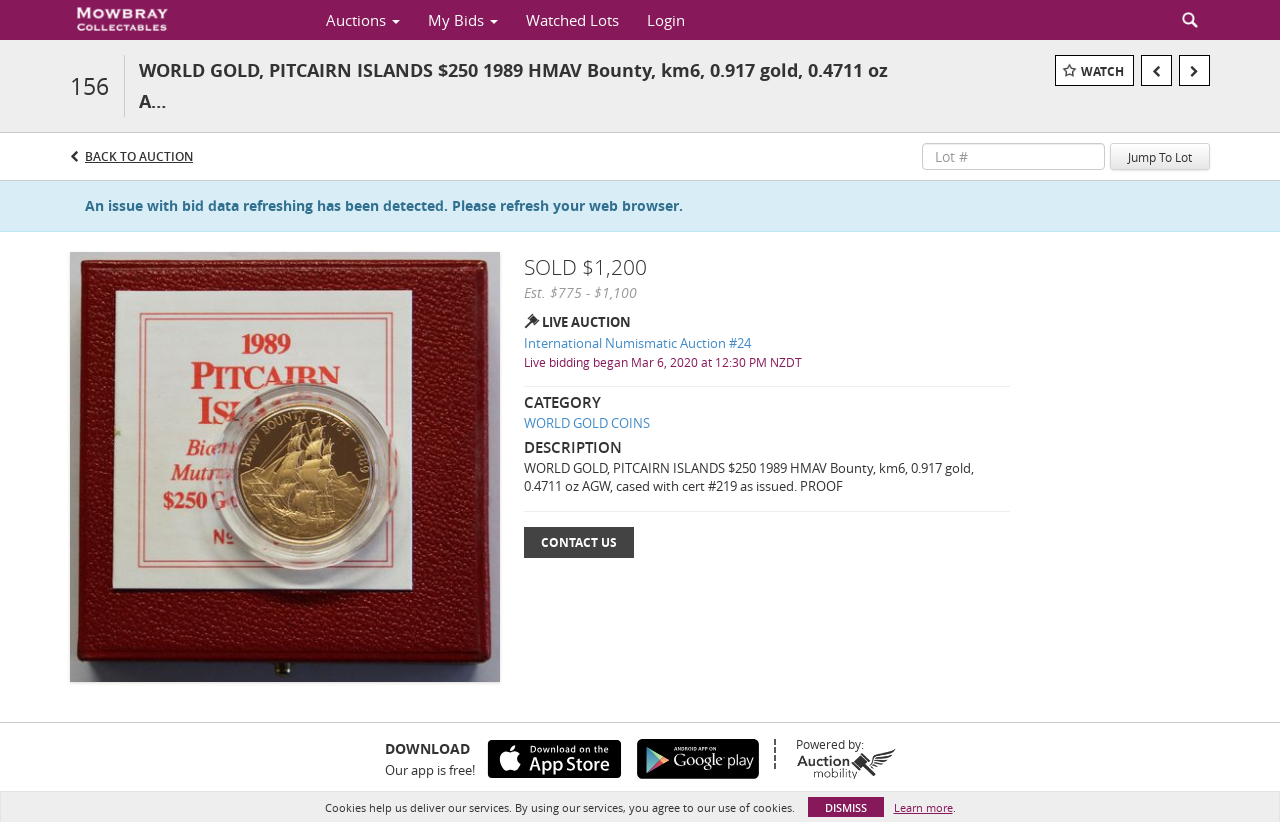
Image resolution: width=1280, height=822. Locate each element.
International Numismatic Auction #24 (637, 343)
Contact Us (579, 542)
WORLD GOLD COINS (587, 423)
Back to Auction (139, 156)
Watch (1102, 71)
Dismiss (846, 807)
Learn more (923, 807)
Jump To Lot (1160, 157)
